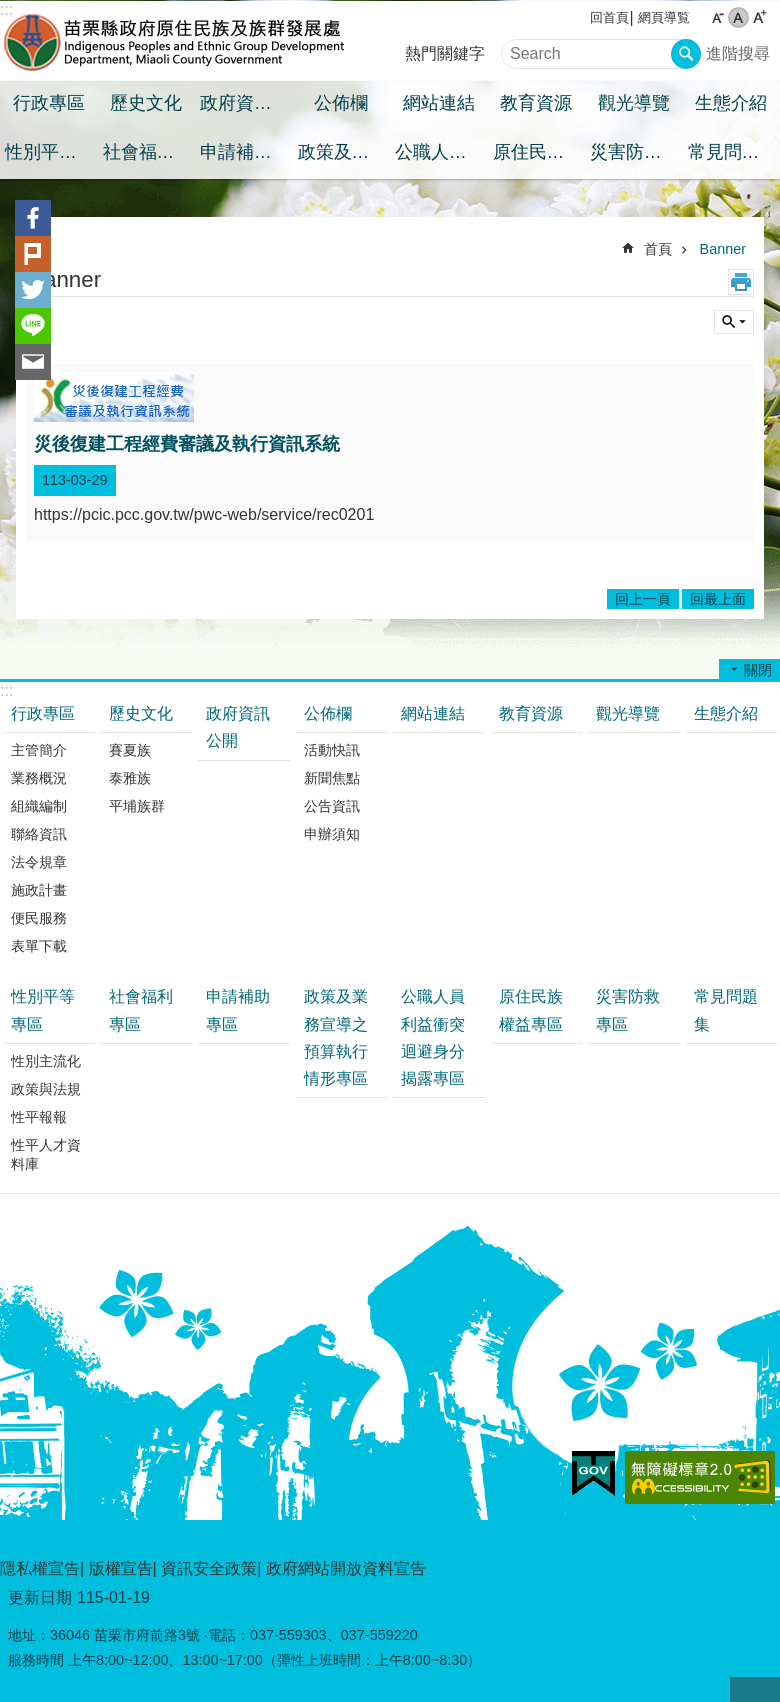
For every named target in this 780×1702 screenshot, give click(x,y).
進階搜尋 (738, 53)
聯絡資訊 (39, 834)
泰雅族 (130, 778)
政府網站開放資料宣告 (346, 1568)
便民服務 (39, 918)
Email (33, 362)
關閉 (758, 670)
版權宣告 (121, 1568)
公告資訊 (332, 806)
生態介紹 (731, 103)
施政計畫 (39, 890)
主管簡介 (39, 750)
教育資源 (536, 103)
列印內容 (741, 282)
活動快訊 (332, 750)
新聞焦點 (332, 778)
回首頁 (609, 17)
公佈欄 (341, 103)
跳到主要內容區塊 (10, 10)
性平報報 (39, 1117)
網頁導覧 (664, 17)
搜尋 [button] (686, 54)
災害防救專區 (636, 152)
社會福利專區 (149, 152)
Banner (723, 249)
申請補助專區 (246, 152)
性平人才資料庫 (46, 1154)
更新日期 (40, 1597)
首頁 (658, 249)
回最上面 (718, 599)
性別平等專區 (51, 152)
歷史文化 (146, 103)
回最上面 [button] (755, 1689)
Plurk (33, 254)
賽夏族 (130, 750)
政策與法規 (46, 1089)
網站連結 (439, 103)
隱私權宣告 (40, 1568)
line (33, 326)
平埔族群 (137, 806)
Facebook (33, 218)
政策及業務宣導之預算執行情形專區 (344, 152)
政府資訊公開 (246, 103)
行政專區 (49, 103)
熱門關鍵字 (445, 53)
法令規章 (39, 862)
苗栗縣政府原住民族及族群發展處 (175, 41)
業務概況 (39, 778)
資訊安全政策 (209, 1568)
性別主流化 (46, 1061)
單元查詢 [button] (734, 322)
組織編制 (39, 806)
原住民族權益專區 (539, 152)
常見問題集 (733, 152)
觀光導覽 (634, 103)
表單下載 (39, 946)
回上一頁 (643, 599)
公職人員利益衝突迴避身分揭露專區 (441, 152)
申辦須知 (332, 834)
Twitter (33, 290)
